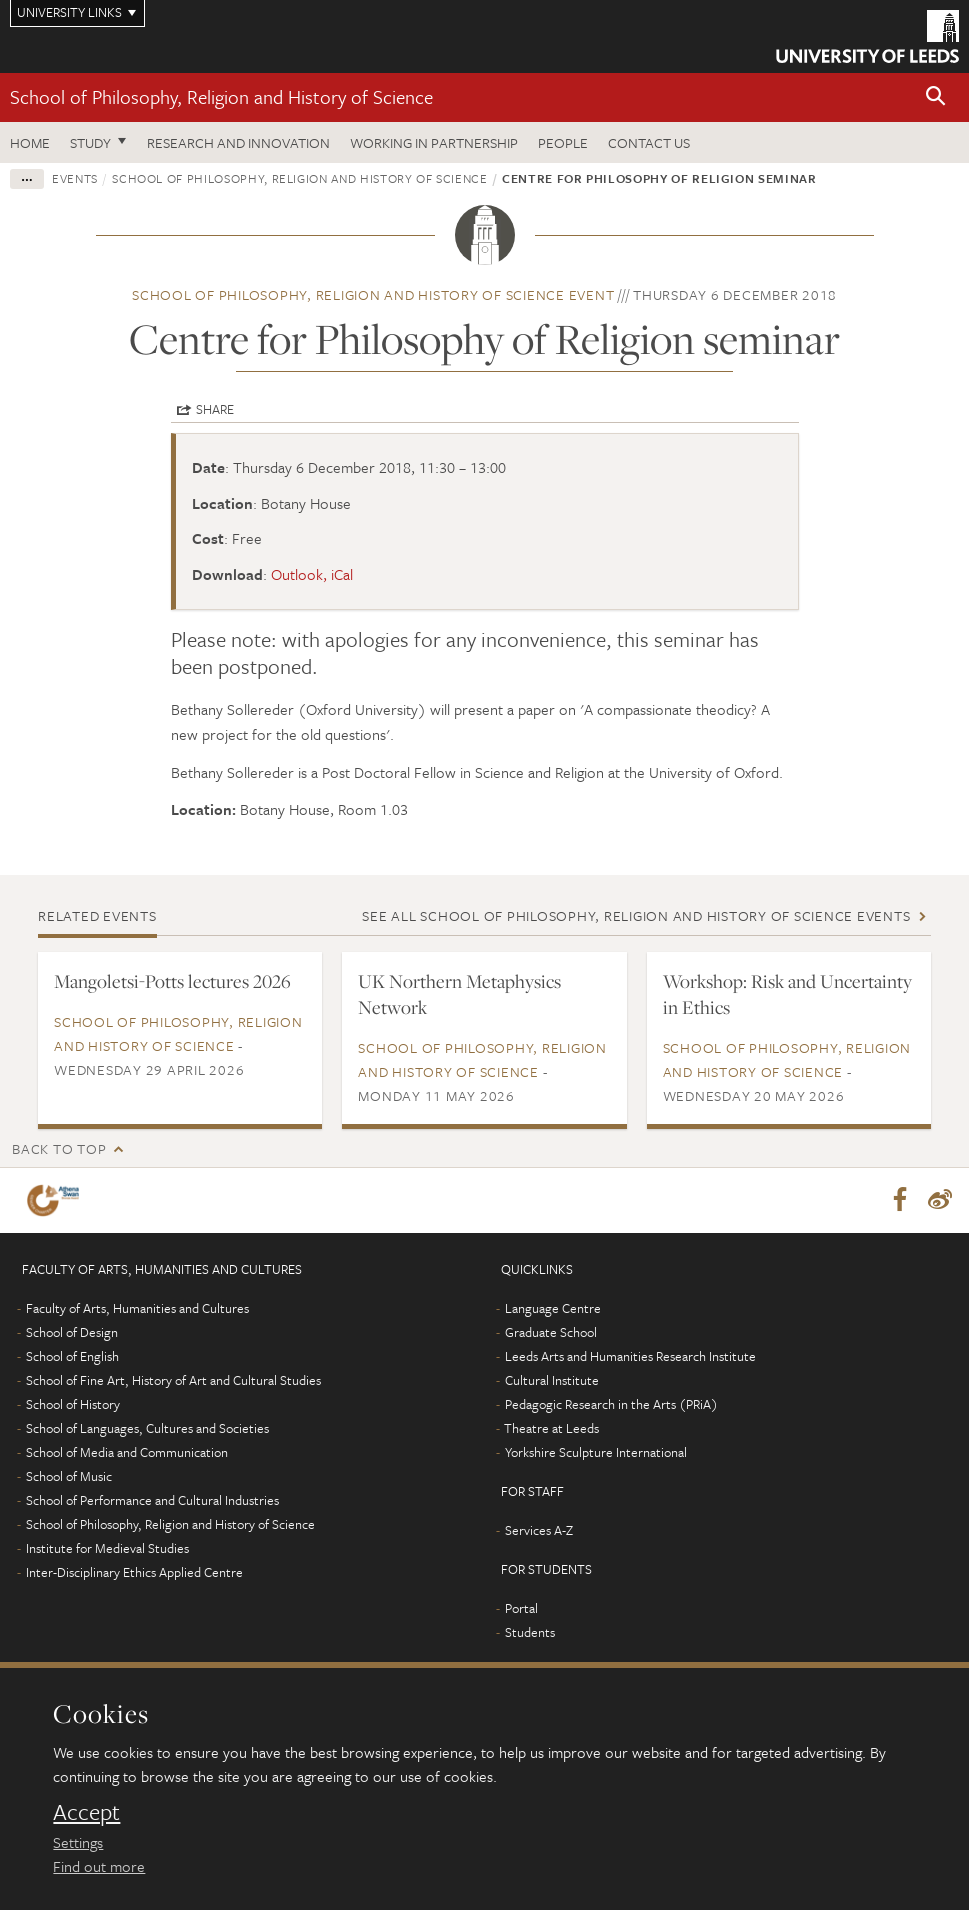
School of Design (72, 1333)
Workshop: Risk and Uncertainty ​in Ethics (787, 994)
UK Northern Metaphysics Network (459, 994)
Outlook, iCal (312, 574)
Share (215, 409)
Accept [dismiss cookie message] (86, 1812)
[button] (936, 97)
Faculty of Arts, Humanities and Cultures (137, 1309)
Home (30, 142)
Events (75, 178)
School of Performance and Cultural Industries (152, 1501)
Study (90, 142)
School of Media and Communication (127, 1453)
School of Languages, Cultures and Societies (147, 1429)
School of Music (69, 1477)
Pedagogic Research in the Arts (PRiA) (611, 1405)
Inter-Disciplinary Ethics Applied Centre (134, 1573)
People (563, 142)
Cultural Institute (552, 1381)
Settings (78, 1842)
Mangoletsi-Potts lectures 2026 (172, 981)
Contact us (649, 142)
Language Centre (553, 1309)
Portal (521, 1609)
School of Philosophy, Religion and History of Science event (373, 294)
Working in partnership (434, 142)
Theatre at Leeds (551, 1429)
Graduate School (551, 1333)
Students (530, 1633)
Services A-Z (539, 1531)
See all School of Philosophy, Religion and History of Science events (636, 915)
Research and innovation (238, 142)
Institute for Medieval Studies (107, 1549)
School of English (72, 1357)
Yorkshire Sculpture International (596, 1453)
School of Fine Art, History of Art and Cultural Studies (173, 1381)
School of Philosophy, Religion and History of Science (221, 96)
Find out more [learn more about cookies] (99, 1866)
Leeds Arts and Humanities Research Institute (630, 1357)
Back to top (59, 1148)
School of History (73, 1405)
